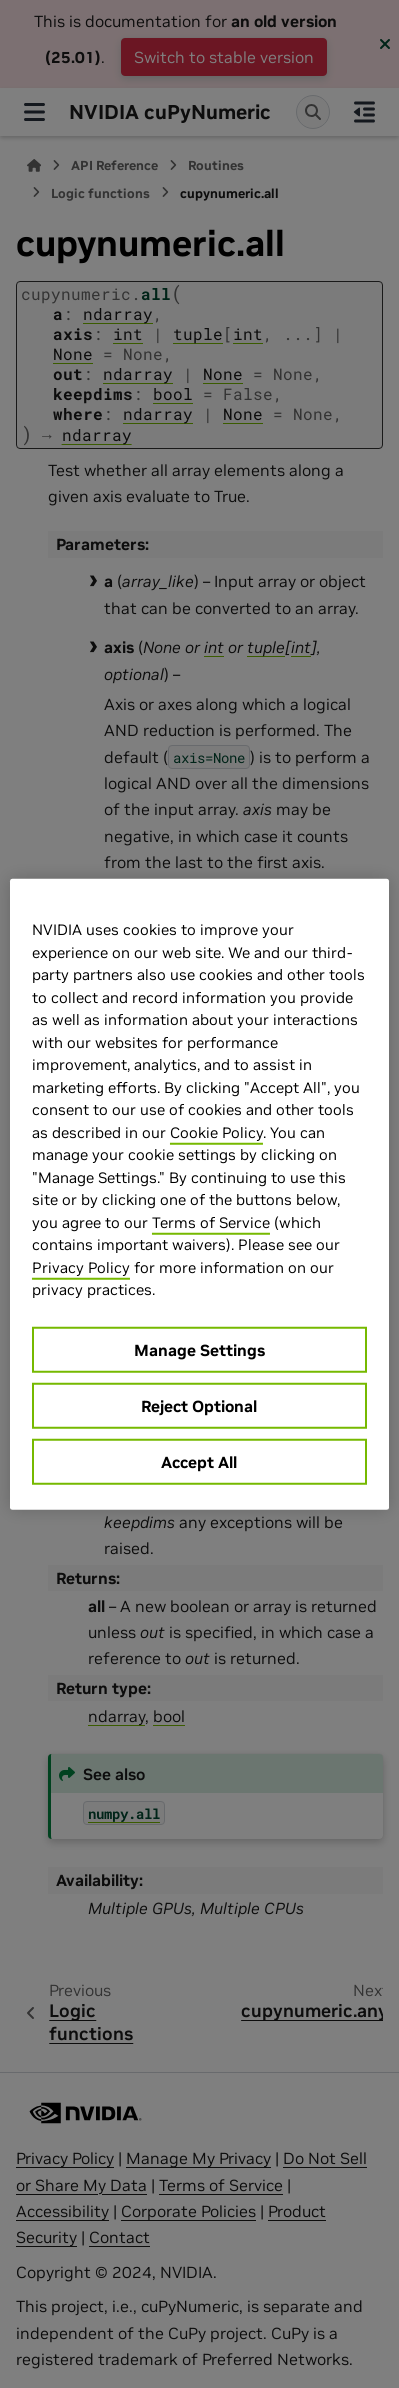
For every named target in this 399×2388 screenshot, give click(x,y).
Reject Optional (199, 1405)
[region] (199, 1194)
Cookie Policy (216, 1131)
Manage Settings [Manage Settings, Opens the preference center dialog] (199, 1349)
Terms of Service (211, 1221)
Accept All (199, 1461)
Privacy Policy (81, 1266)
